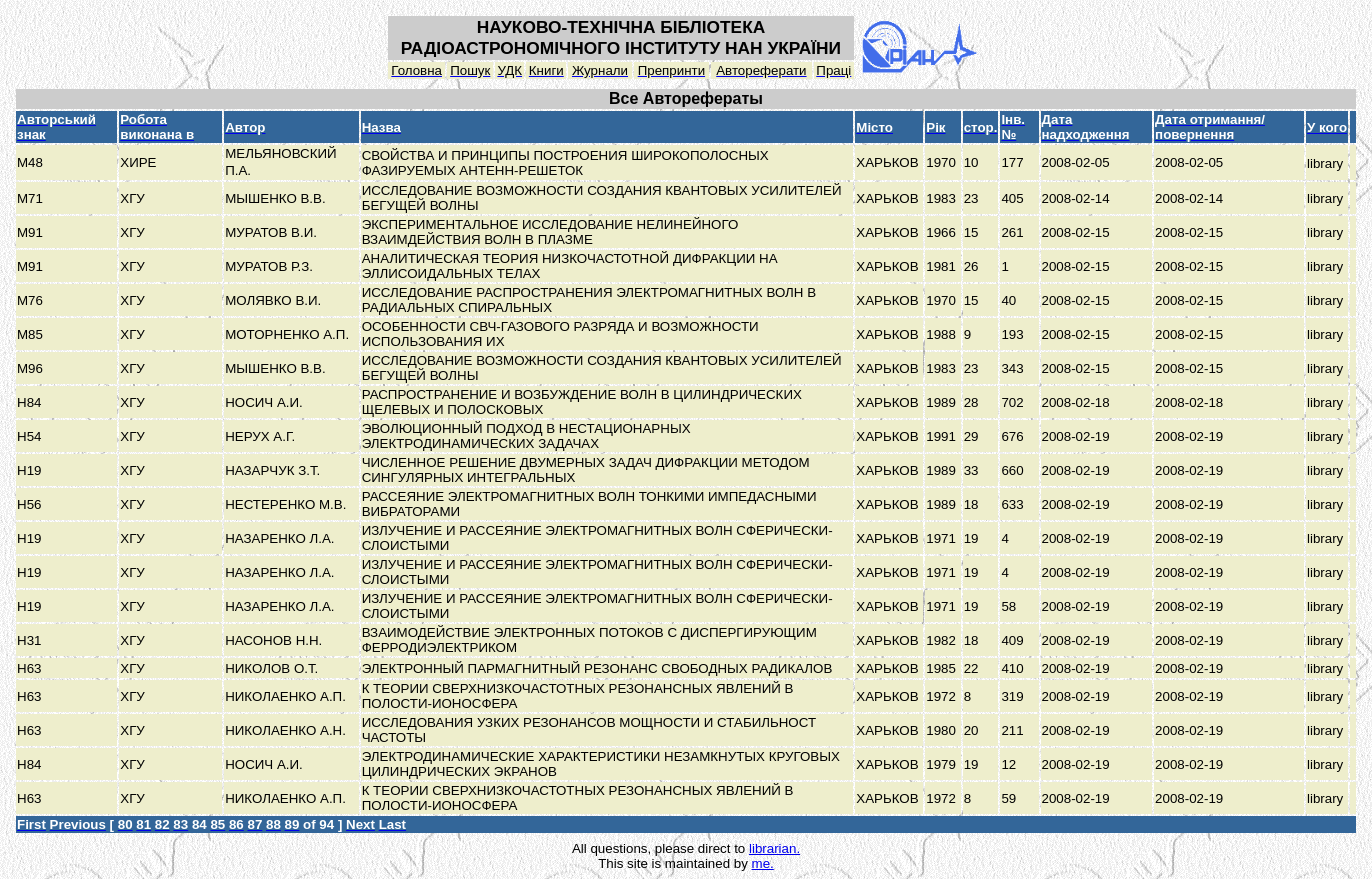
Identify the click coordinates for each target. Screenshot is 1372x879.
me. (763, 863)
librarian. (774, 848)
